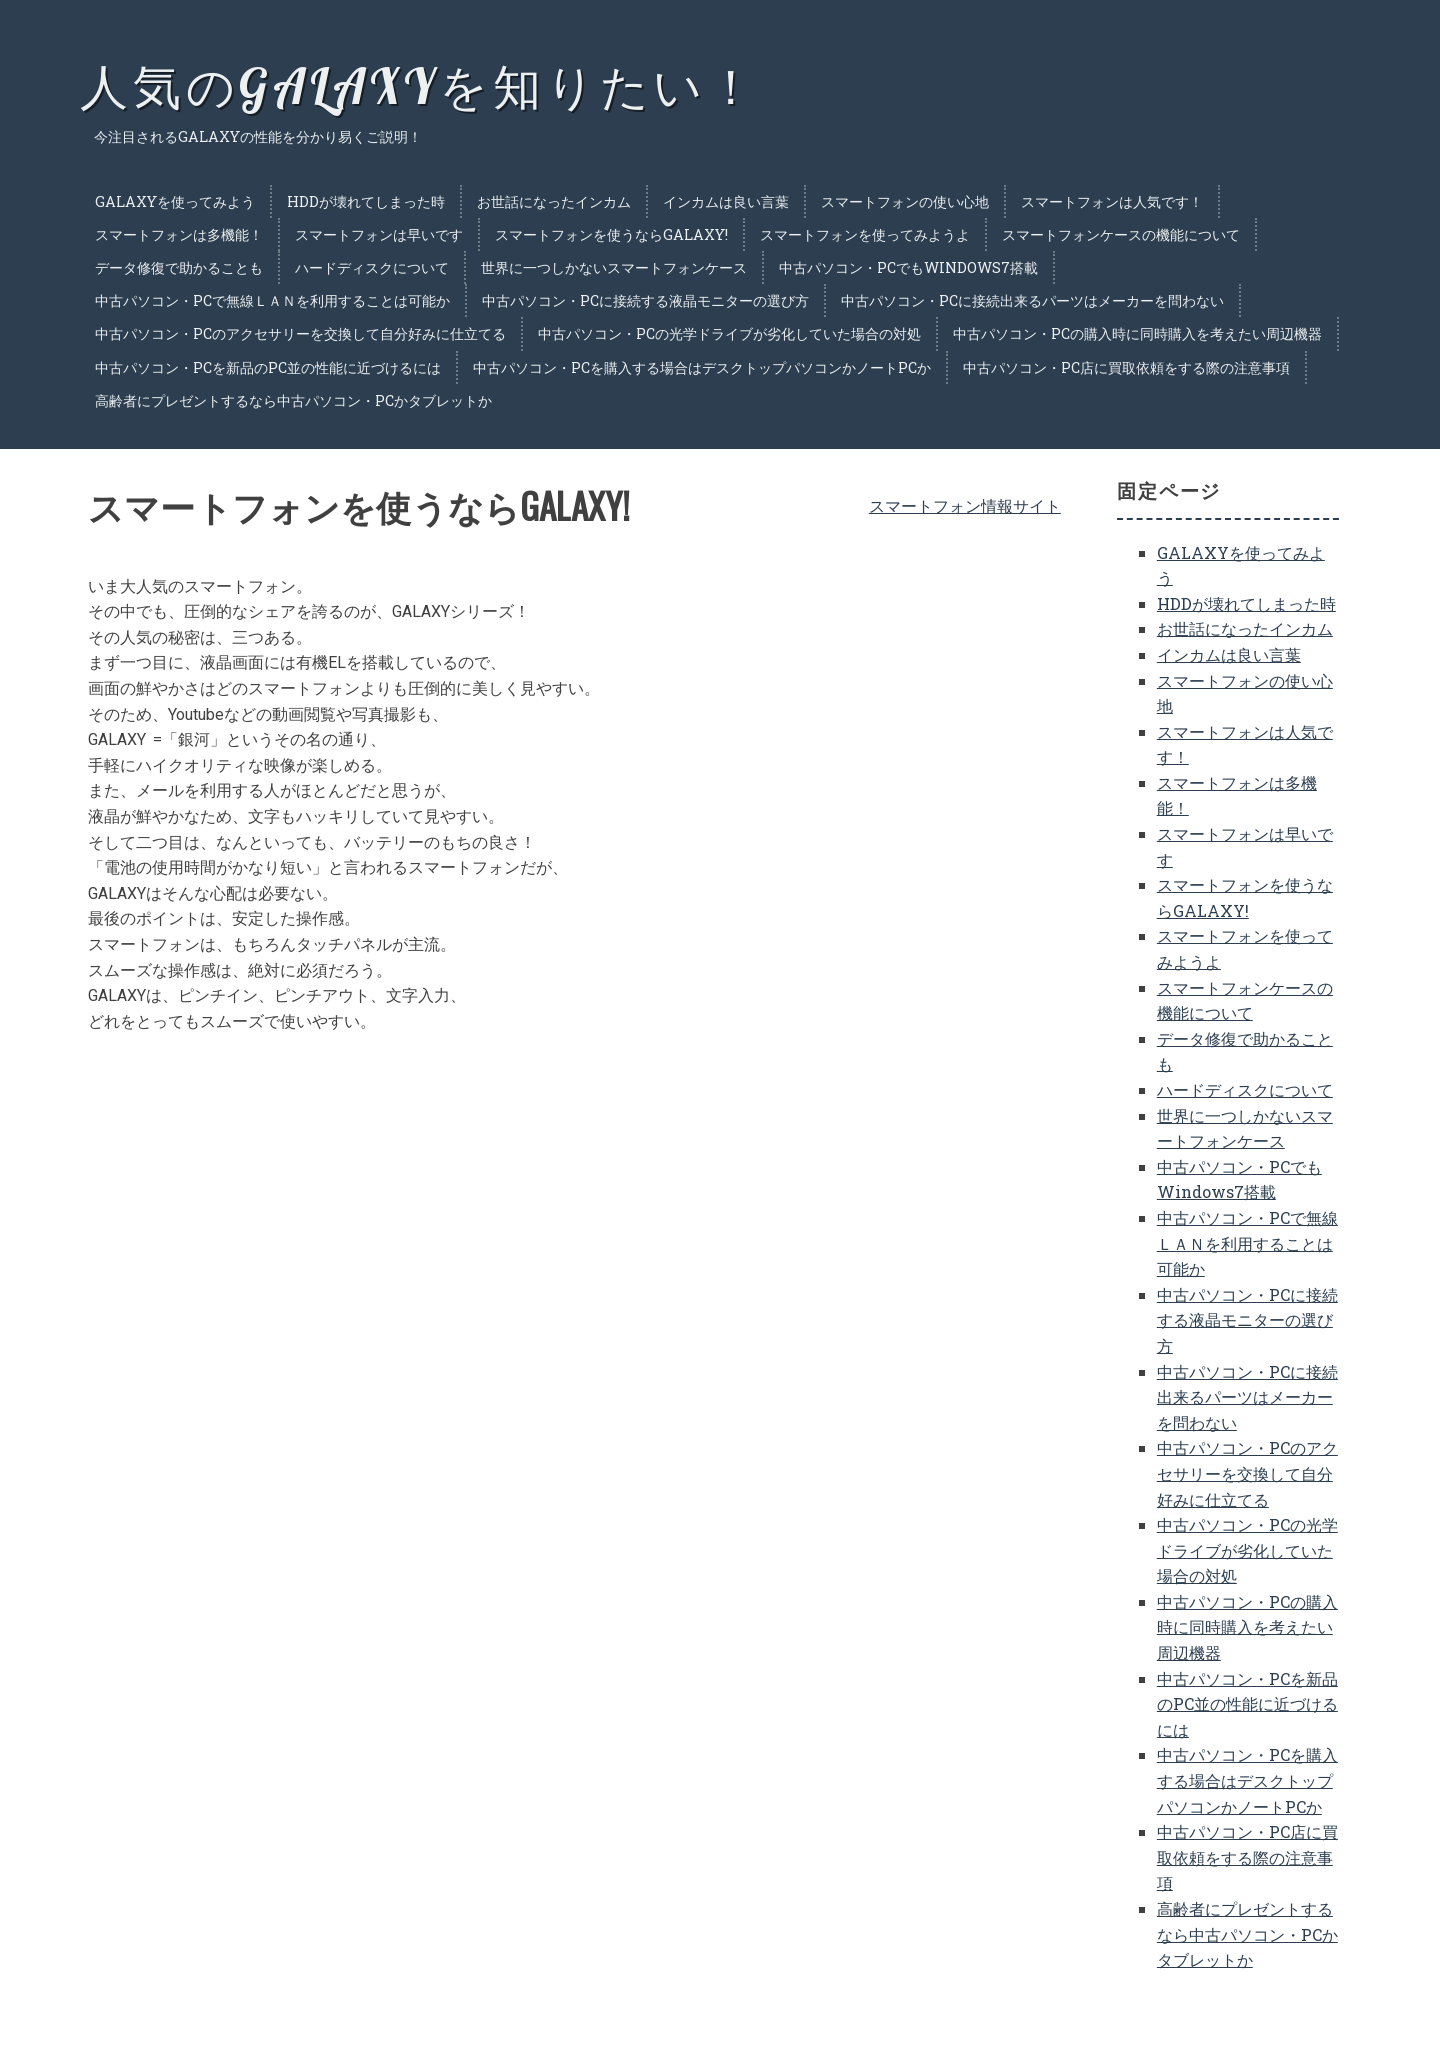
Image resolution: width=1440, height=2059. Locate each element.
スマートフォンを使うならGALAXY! (611, 234)
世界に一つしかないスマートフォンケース (614, 267)
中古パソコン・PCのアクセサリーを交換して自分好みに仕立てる (300, 333)
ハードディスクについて (372, 267)
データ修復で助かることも (179, 267)
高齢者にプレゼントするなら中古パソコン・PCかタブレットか (293, 400)
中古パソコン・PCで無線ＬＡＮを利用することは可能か (272, 300)
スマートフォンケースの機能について (1121, 234)
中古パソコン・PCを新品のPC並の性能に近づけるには (268, 367)
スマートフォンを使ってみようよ (865, 234)
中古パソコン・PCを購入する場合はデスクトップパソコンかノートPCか (702, 367)
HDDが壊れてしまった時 (366, 201)
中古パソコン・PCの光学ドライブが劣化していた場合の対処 (729, 333)
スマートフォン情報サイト (965, 505)
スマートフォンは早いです (379, 234)
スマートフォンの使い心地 (905, 201)
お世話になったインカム (554, 201)
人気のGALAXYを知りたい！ (420, 86)
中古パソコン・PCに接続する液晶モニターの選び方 (645, 300)
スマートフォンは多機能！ (179, 234)
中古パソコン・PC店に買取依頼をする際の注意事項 (1126, 367)
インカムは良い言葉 (726, 201)
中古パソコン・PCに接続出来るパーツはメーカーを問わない (1032, 300)
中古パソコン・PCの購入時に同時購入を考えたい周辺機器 (1137, 333)
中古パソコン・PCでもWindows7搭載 (908, 267)
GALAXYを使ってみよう (175, 201)
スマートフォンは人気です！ (1112, 201)
